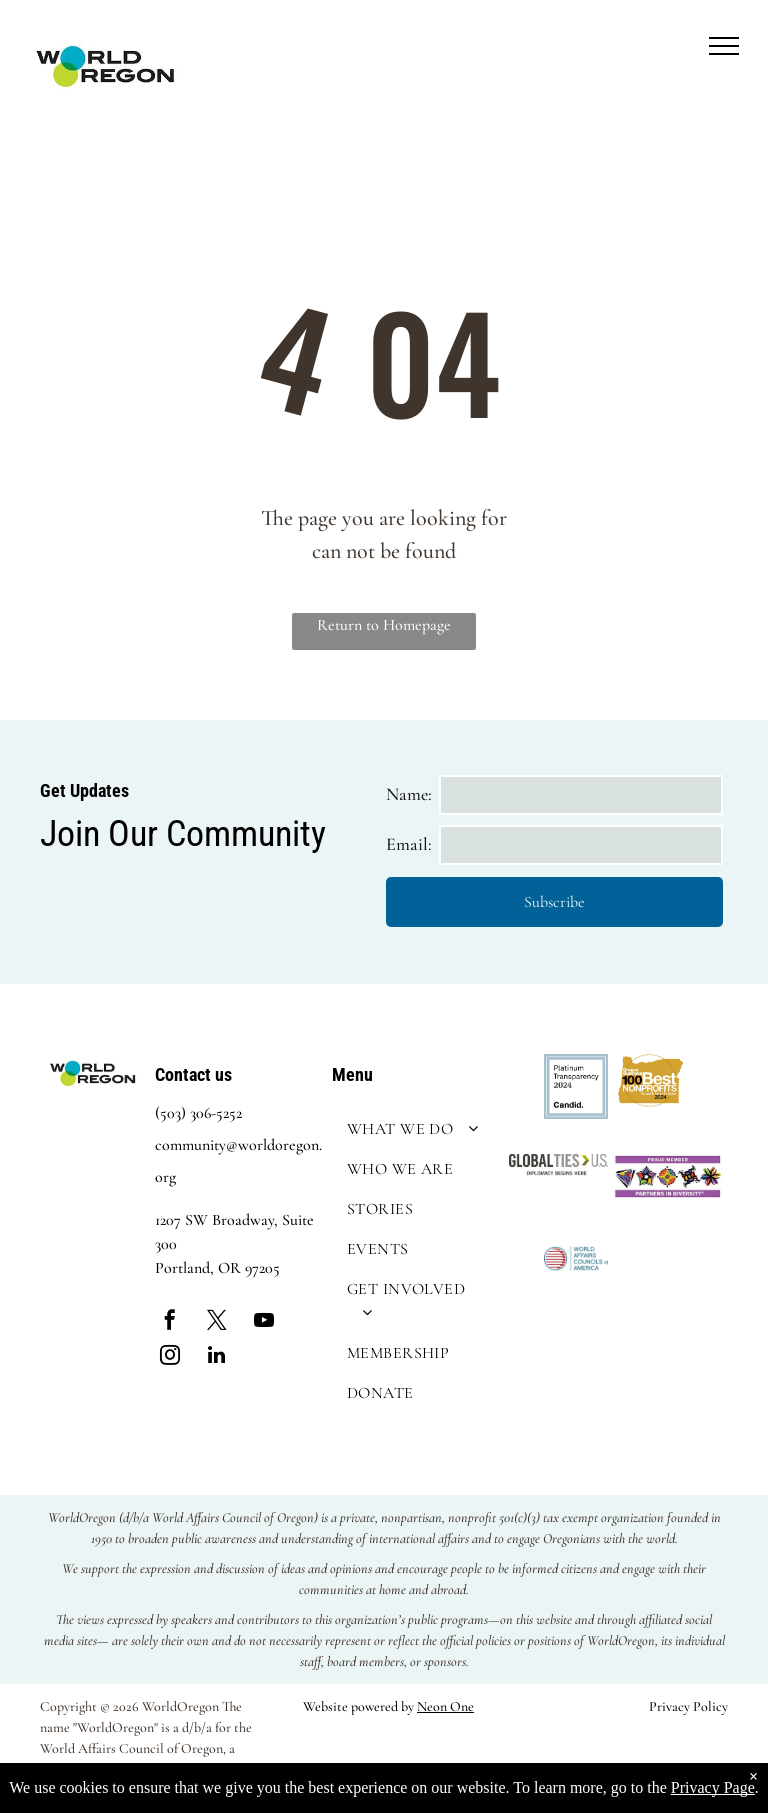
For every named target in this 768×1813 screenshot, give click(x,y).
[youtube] (264, 1322)
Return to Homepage (384, 625)
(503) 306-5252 (198, 1113)
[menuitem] (415, 1129)
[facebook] (170, 1322)
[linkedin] (217, 1357)
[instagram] (170, 1357)
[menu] (724, 46)
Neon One (445, 1706)
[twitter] (217, 1322)
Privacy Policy (688, 1706)
